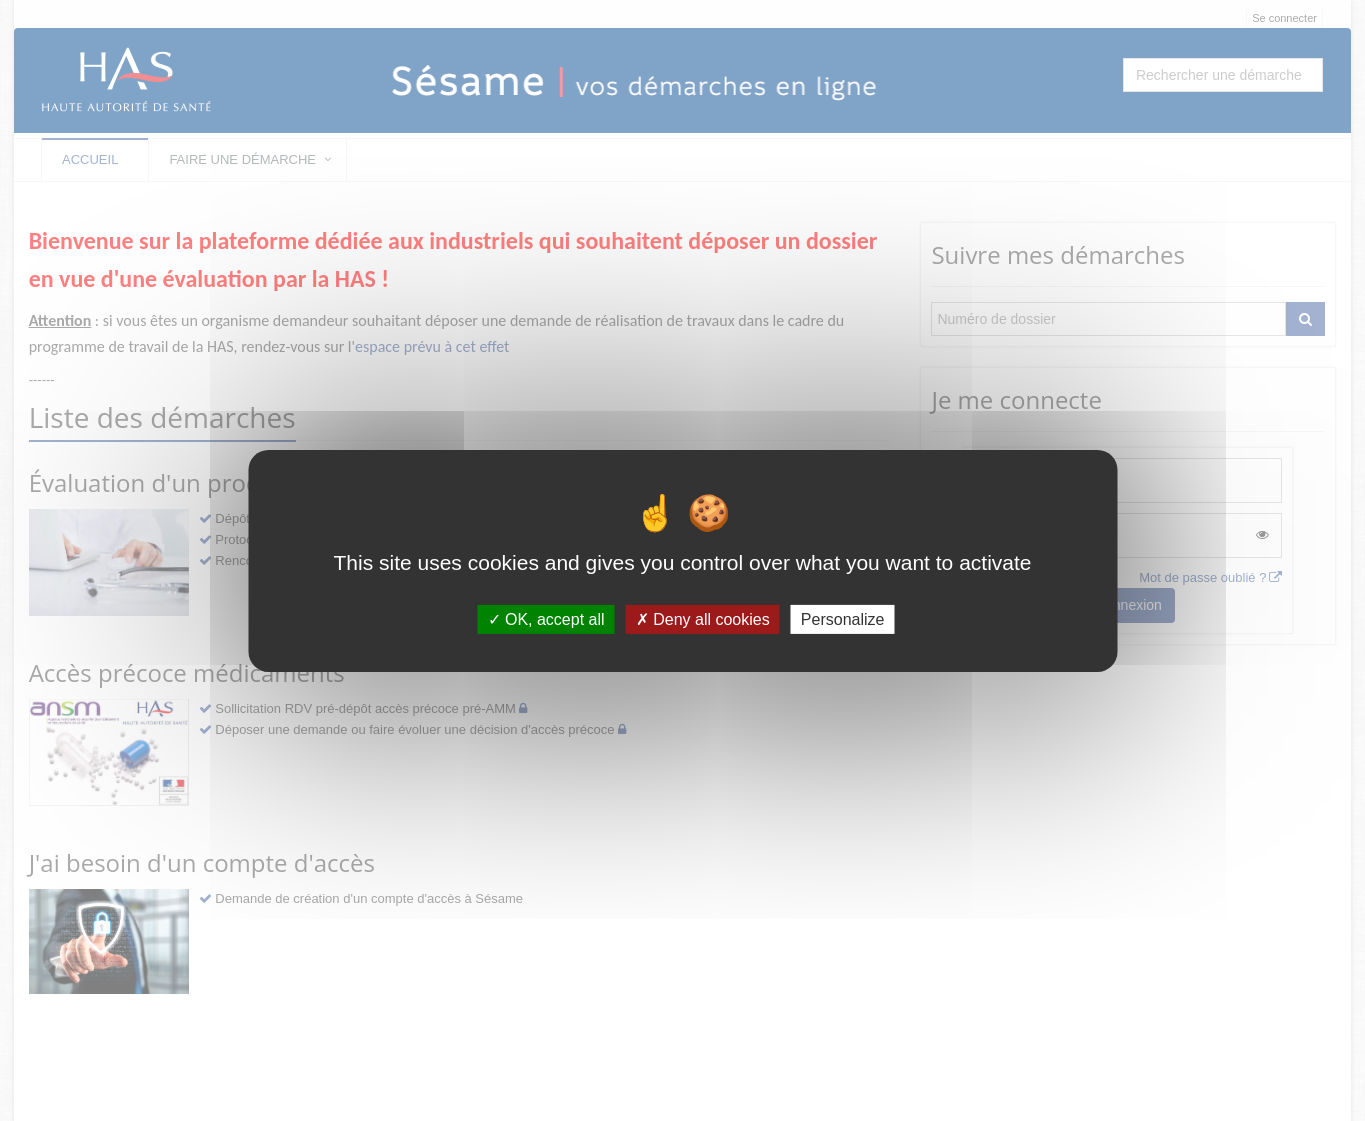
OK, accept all (546, 618)
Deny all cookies (703, 618)
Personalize (843, 618)
